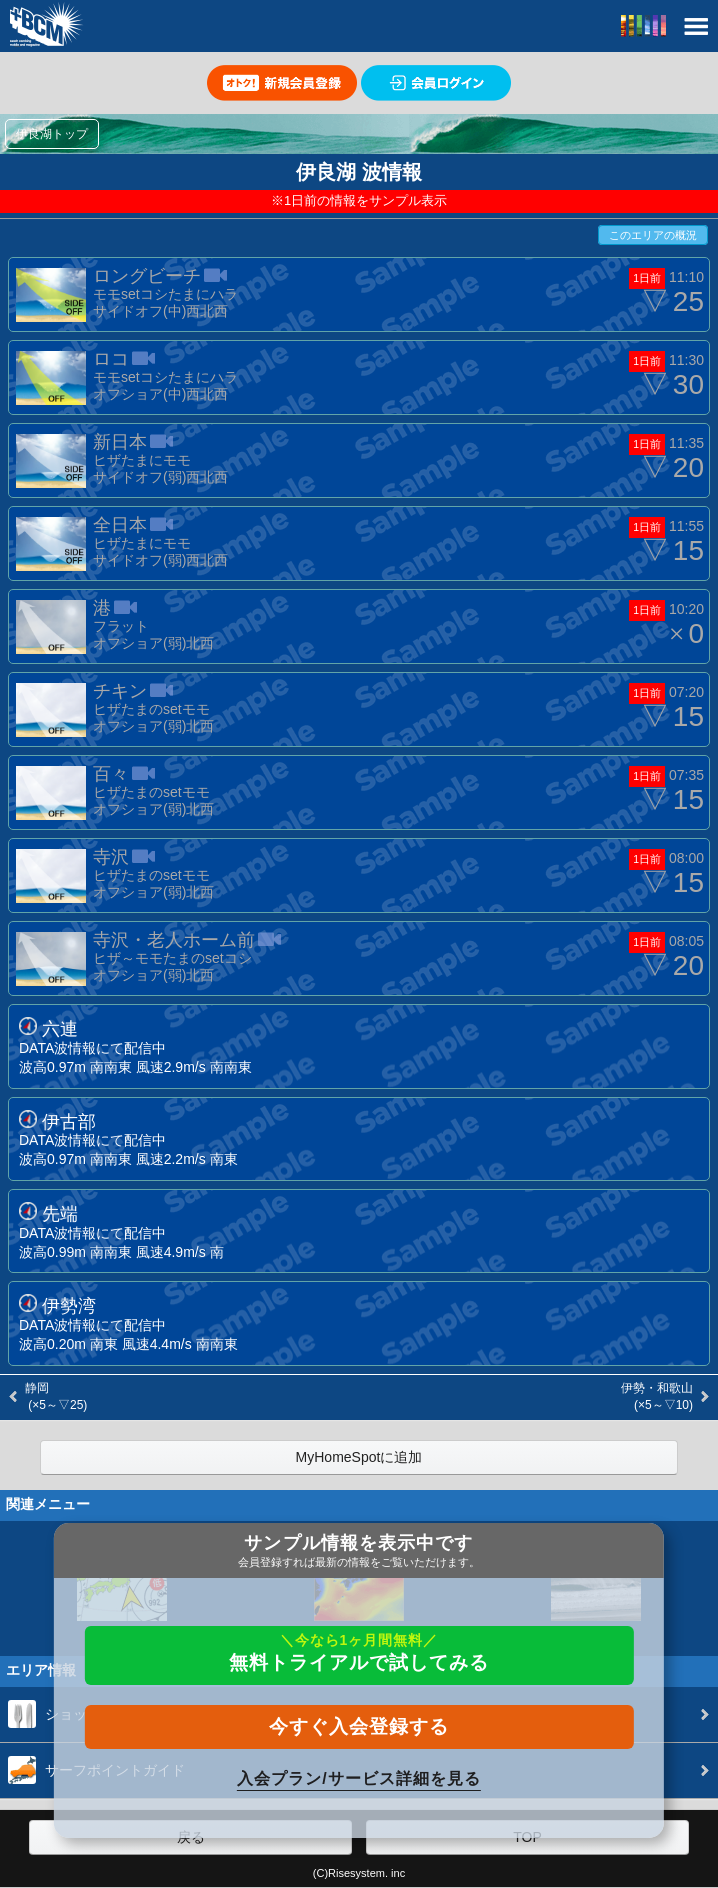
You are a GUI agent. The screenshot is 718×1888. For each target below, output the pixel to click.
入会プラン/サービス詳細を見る (358, 1778)
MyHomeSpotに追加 (359, 1457)
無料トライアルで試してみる (358, 1652)
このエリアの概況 (653, 235)
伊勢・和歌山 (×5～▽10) (657, 1396)
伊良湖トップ (52, 134)
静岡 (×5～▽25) (56, 1396)
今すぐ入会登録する (359, 1726)
